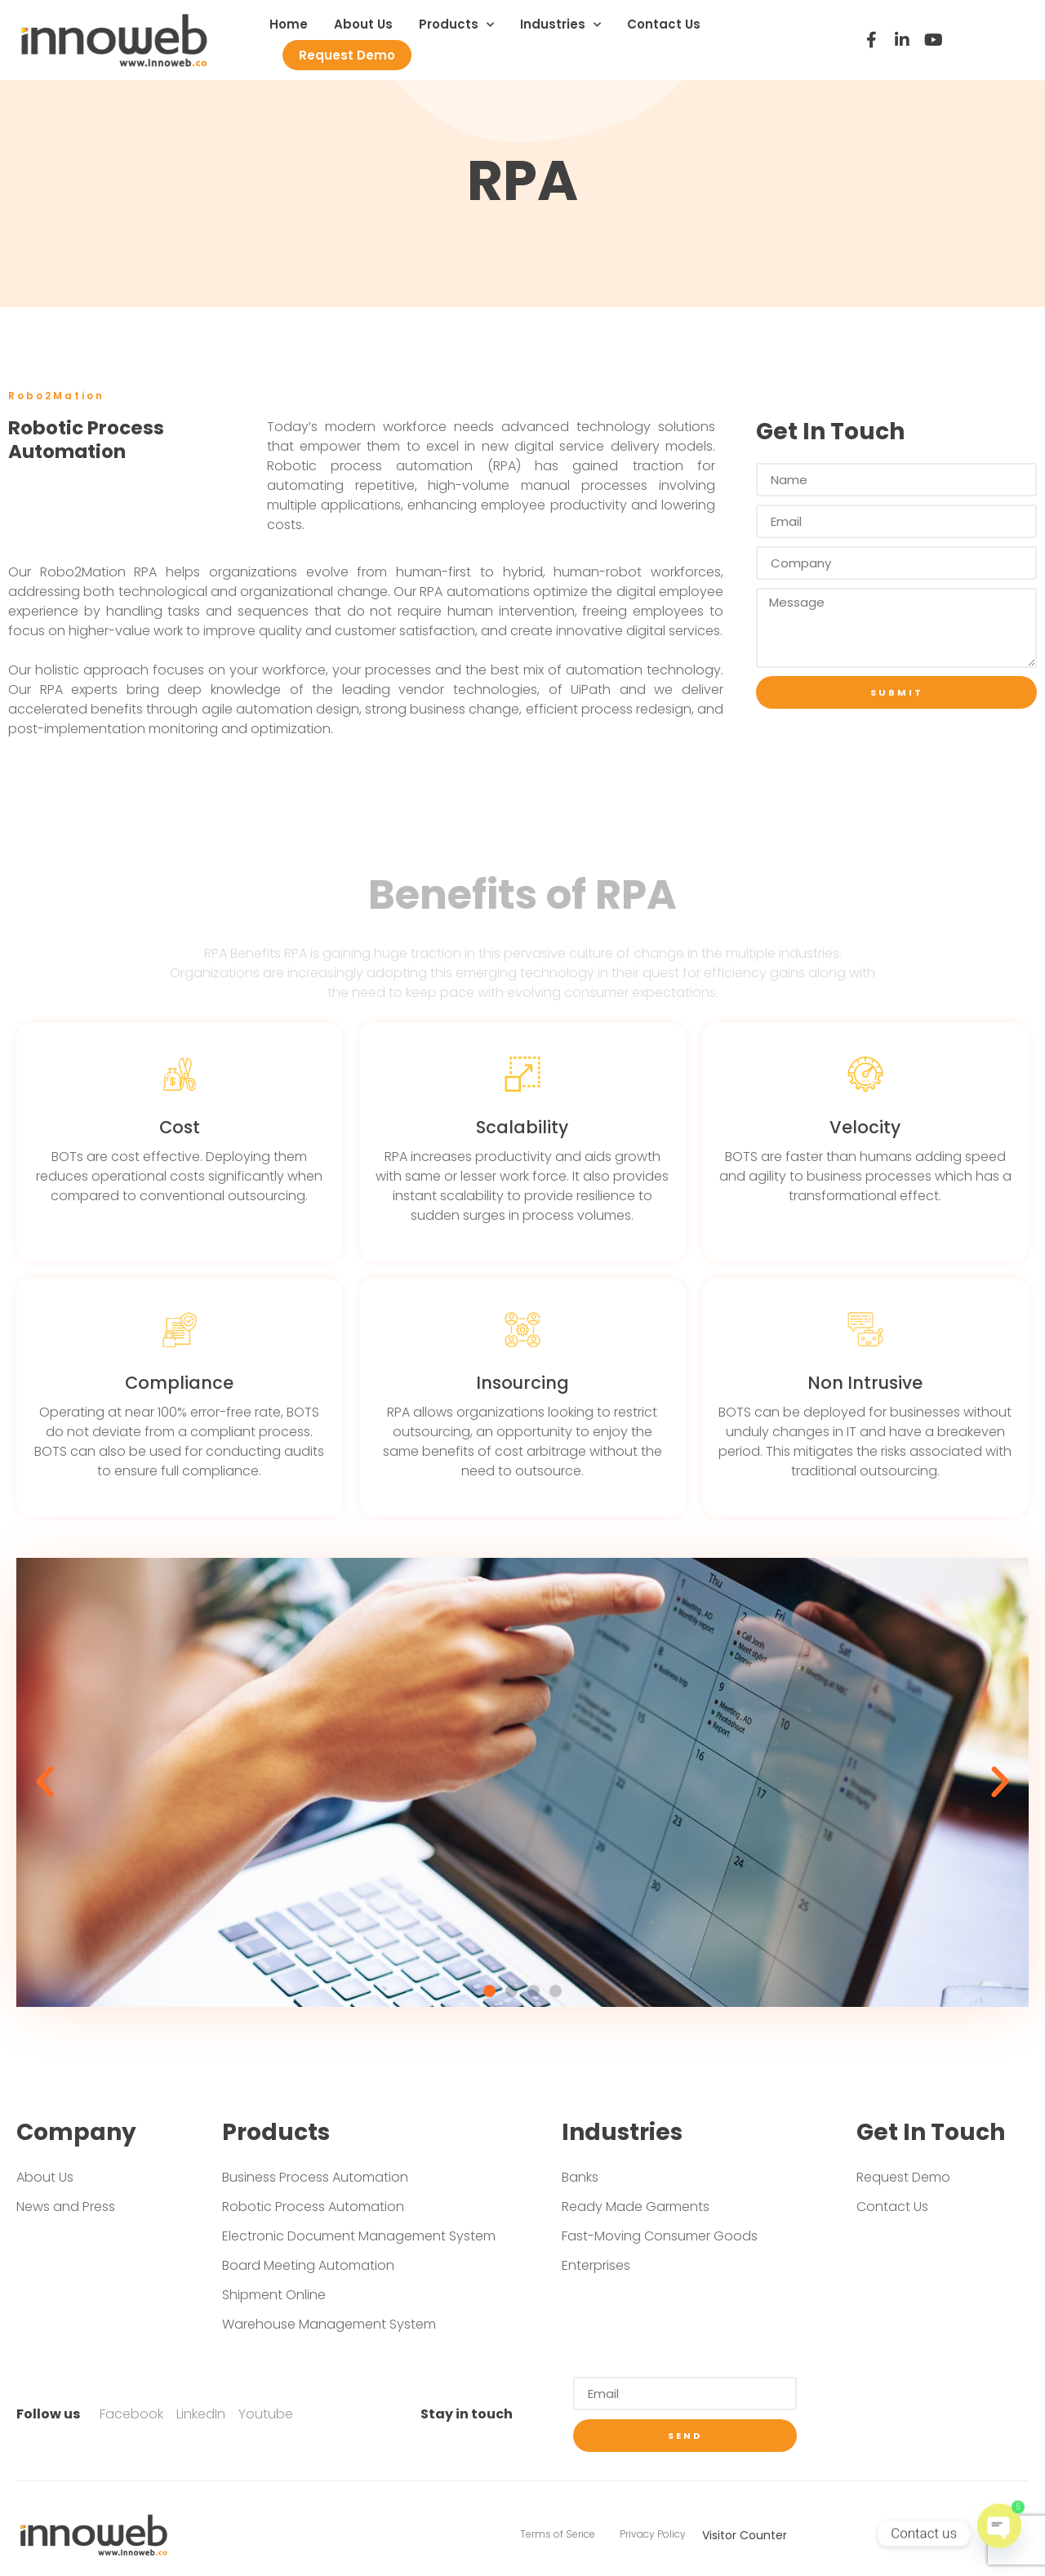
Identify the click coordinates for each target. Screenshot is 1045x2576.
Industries (560, 25)
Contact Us (663, 24)
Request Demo (347, 55)
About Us (363, 24)
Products (456, 25)
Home (288, 24)
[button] (489, 1991)
